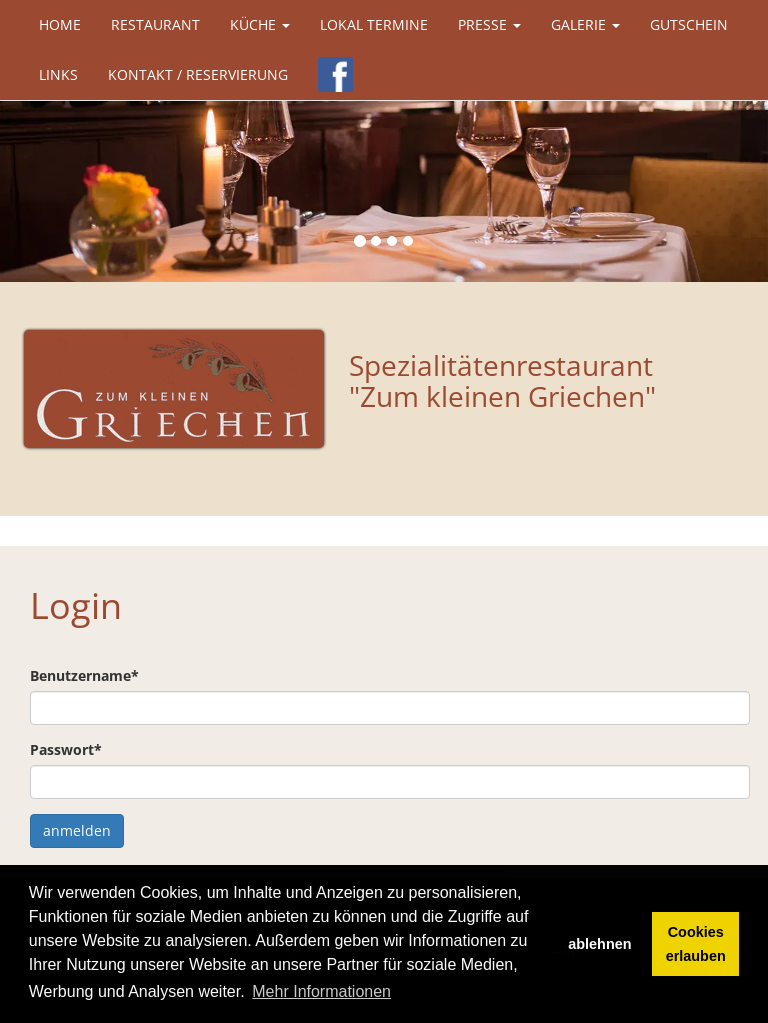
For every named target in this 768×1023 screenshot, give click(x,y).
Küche (260, 24)
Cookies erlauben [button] (696, 944)
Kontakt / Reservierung (198, 74)
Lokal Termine (374, 24)
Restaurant (155, 24)
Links (58, 74)
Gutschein (689, 24)
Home (60, 24)
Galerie (585, 24)
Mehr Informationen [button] (321, 991)
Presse (489, 24)
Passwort (66, 749)
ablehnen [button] (599, 944)
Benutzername (84, 675)
